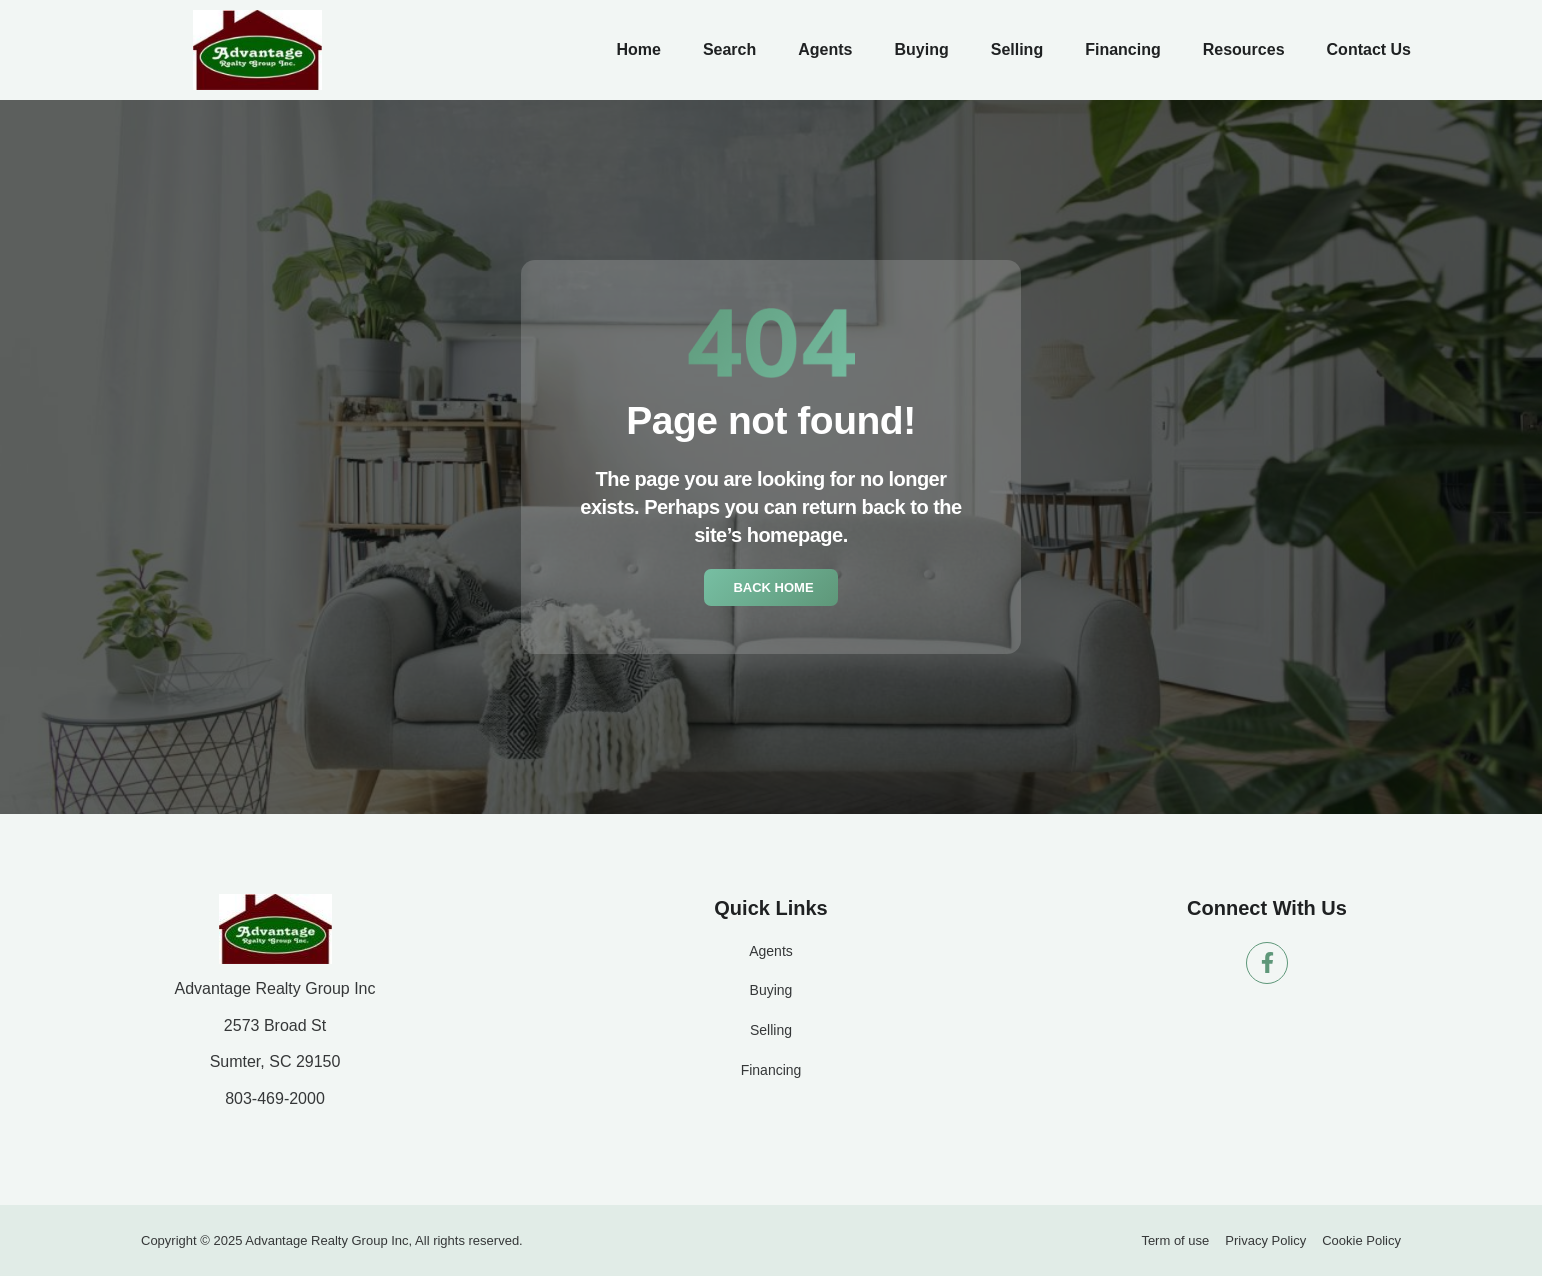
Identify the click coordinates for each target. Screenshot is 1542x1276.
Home (638, 49)
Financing (1123, 49)
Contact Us (1369, 49)
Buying (921, 49)
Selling (1017, 49)
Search (729, 49)
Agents (825, 49)
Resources (1244, 49)
